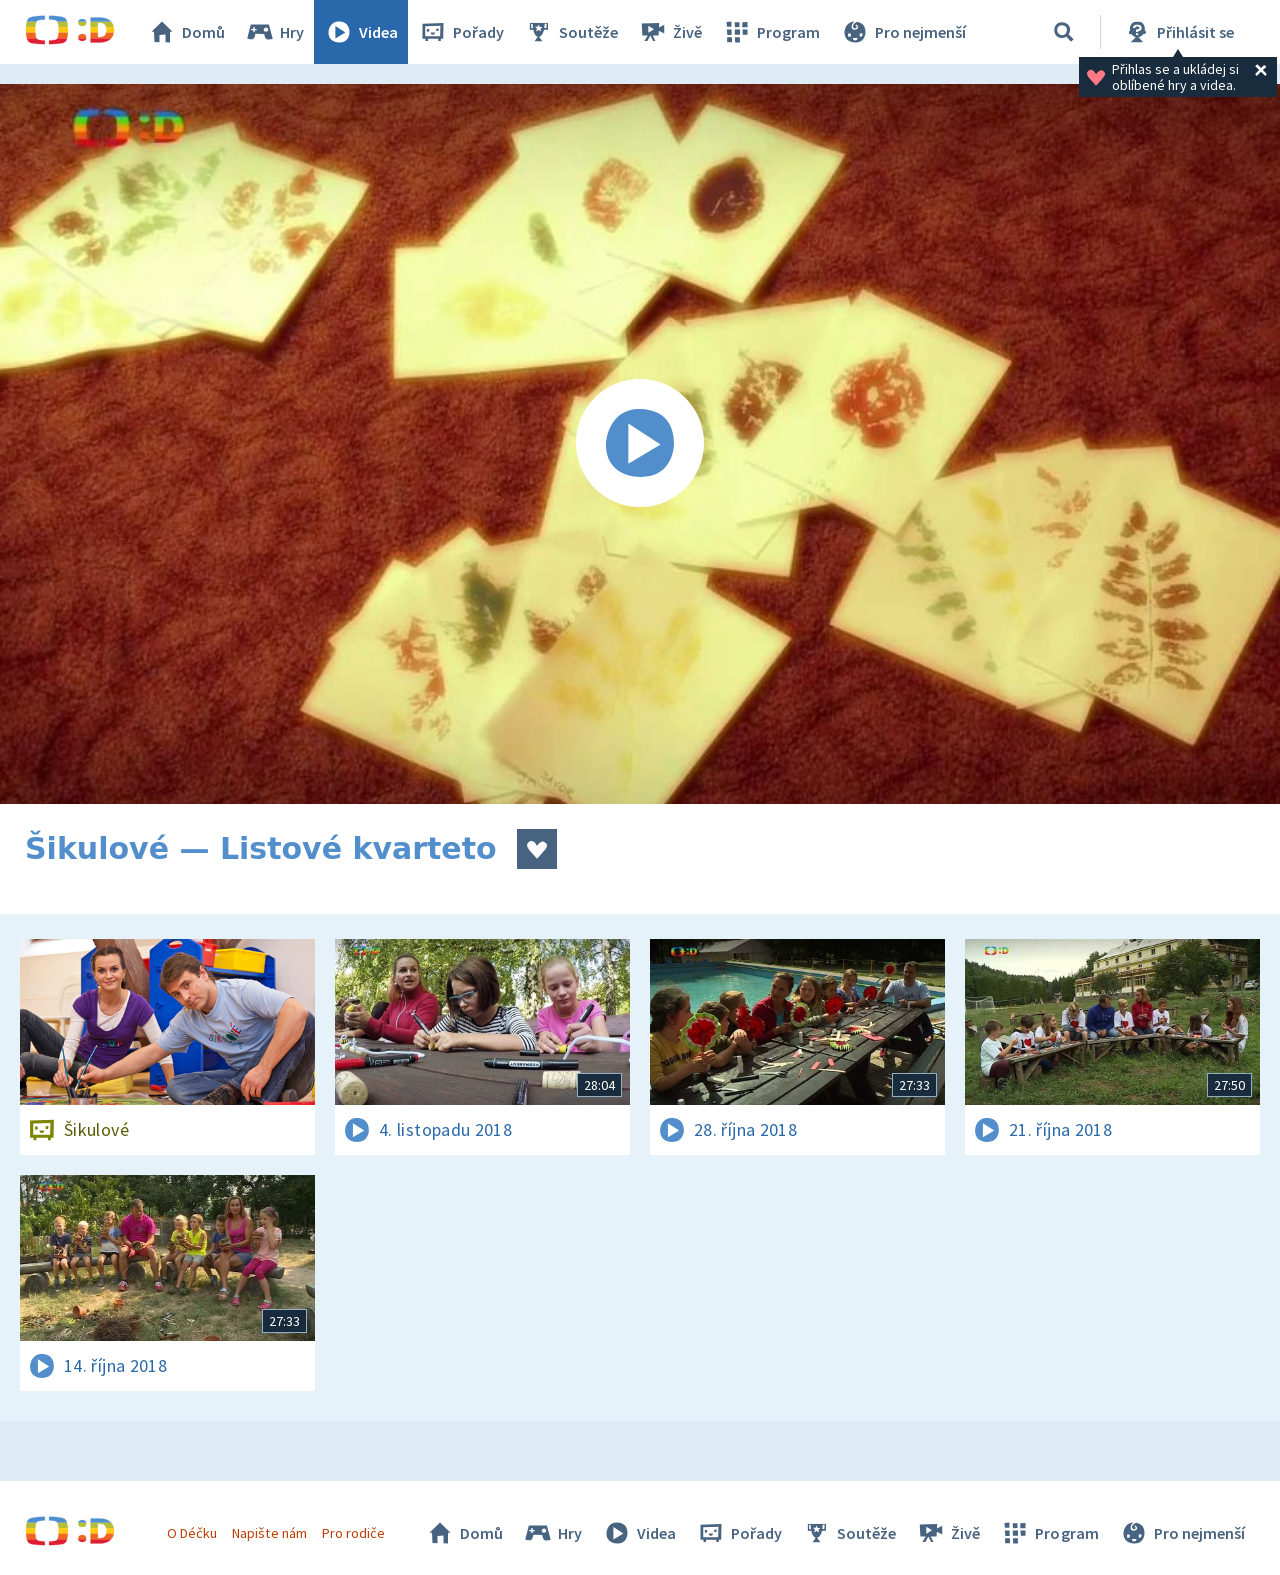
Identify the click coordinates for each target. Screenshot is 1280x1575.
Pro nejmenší (903, 32)
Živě (670, 32)
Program (771, 32)
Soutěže (571, 32)
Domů (186, 32)
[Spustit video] (640, 444)
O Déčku (192, 1533)
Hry (274, 32)
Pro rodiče (353, 1533)
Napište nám (269, 1533)
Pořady (461, 32)
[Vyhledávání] (1064, 32)
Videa (361, 32)
